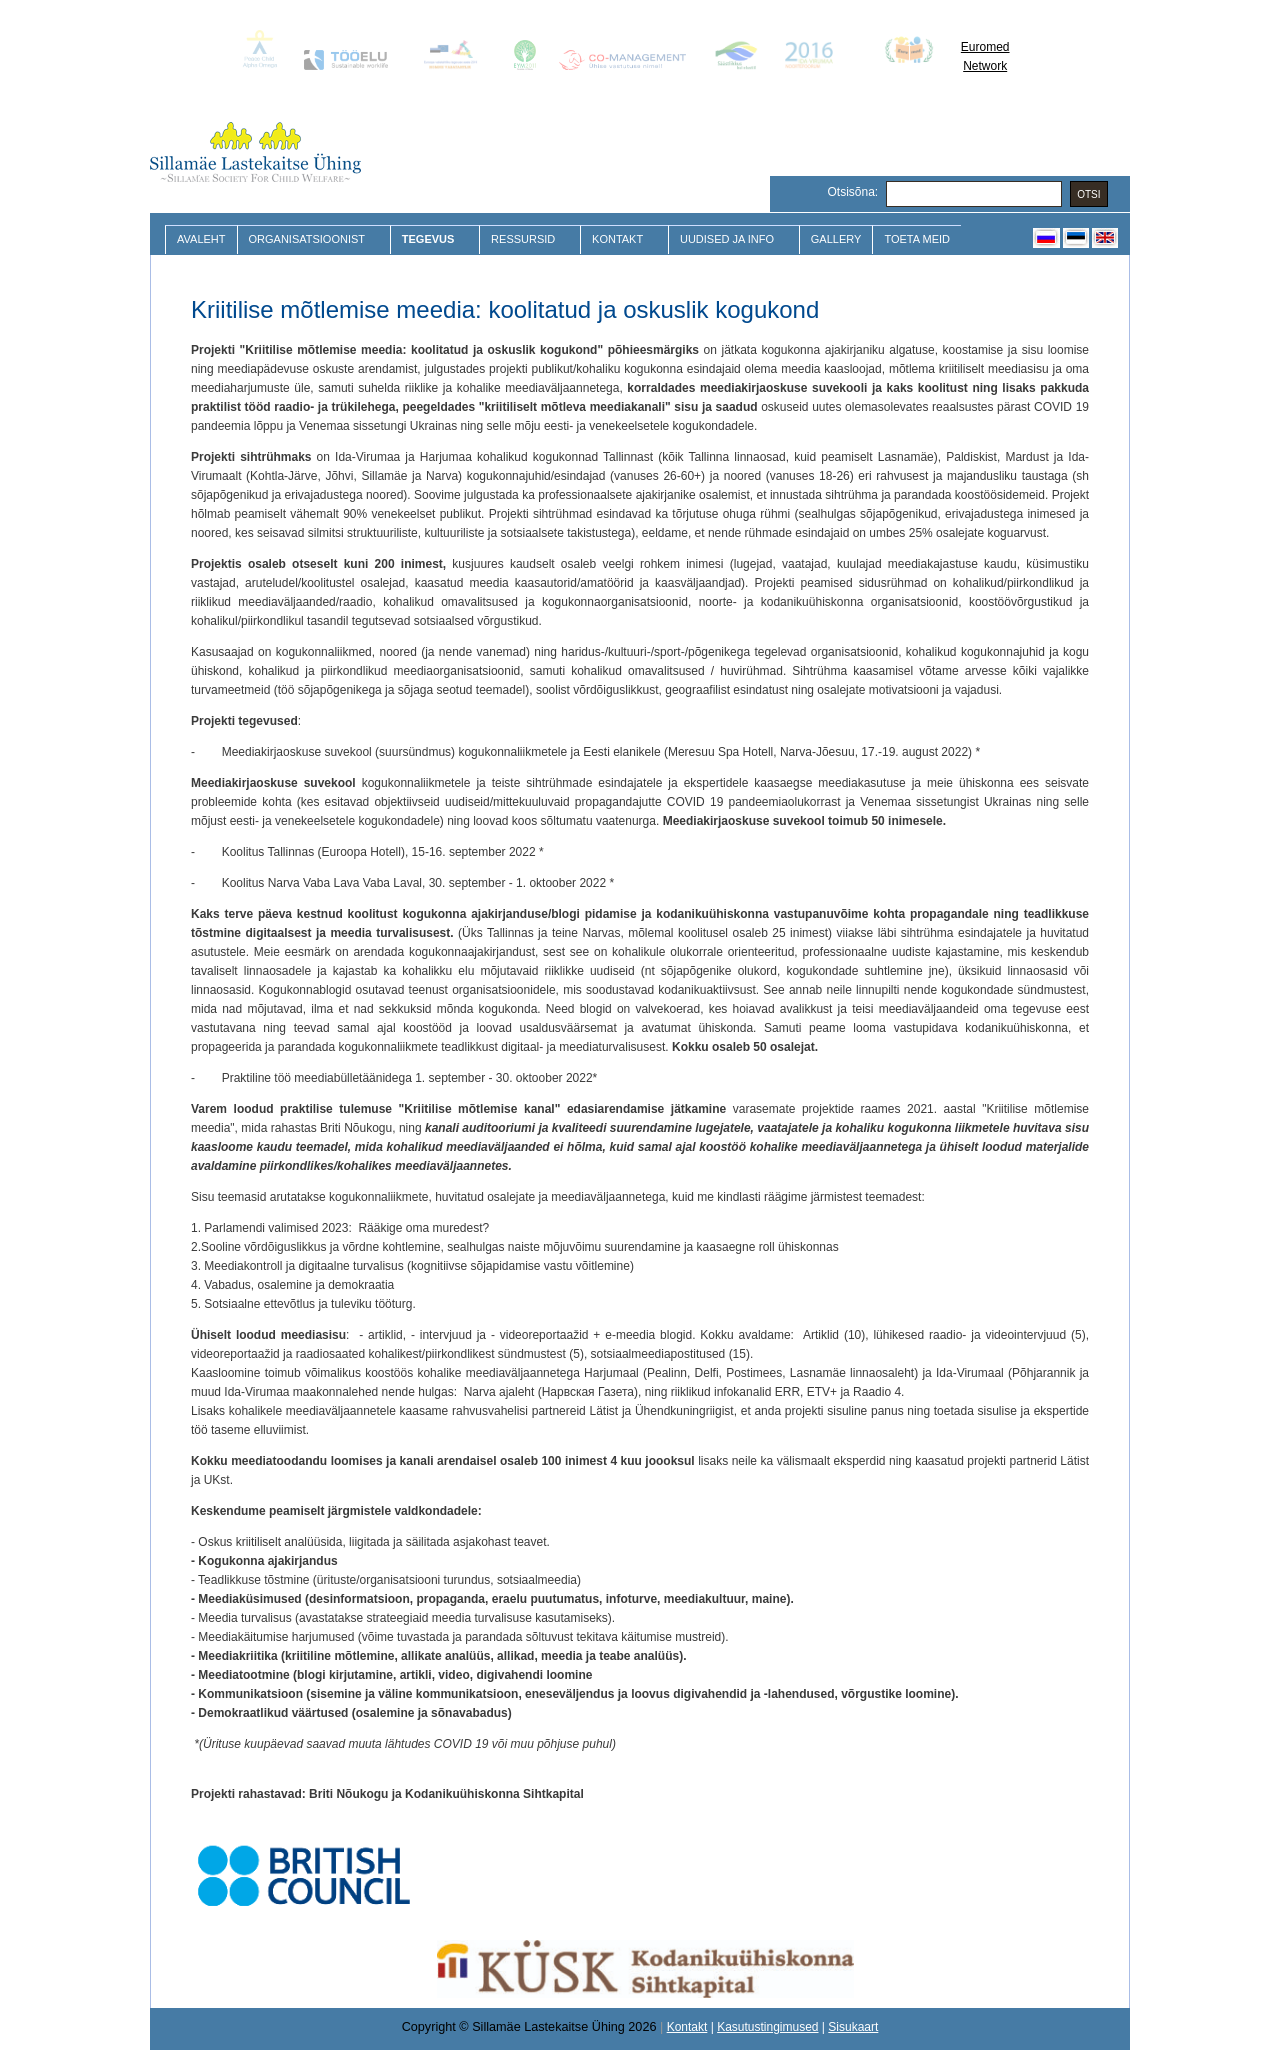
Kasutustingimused (767, 2027)
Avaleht (201, 239)
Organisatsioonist (309, 239)
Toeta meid (917, 239)
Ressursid (525, 239)
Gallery (836, 239)
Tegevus (430, 239)
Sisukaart (853, 2027)
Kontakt (620, 239)
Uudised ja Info (729, 239)
